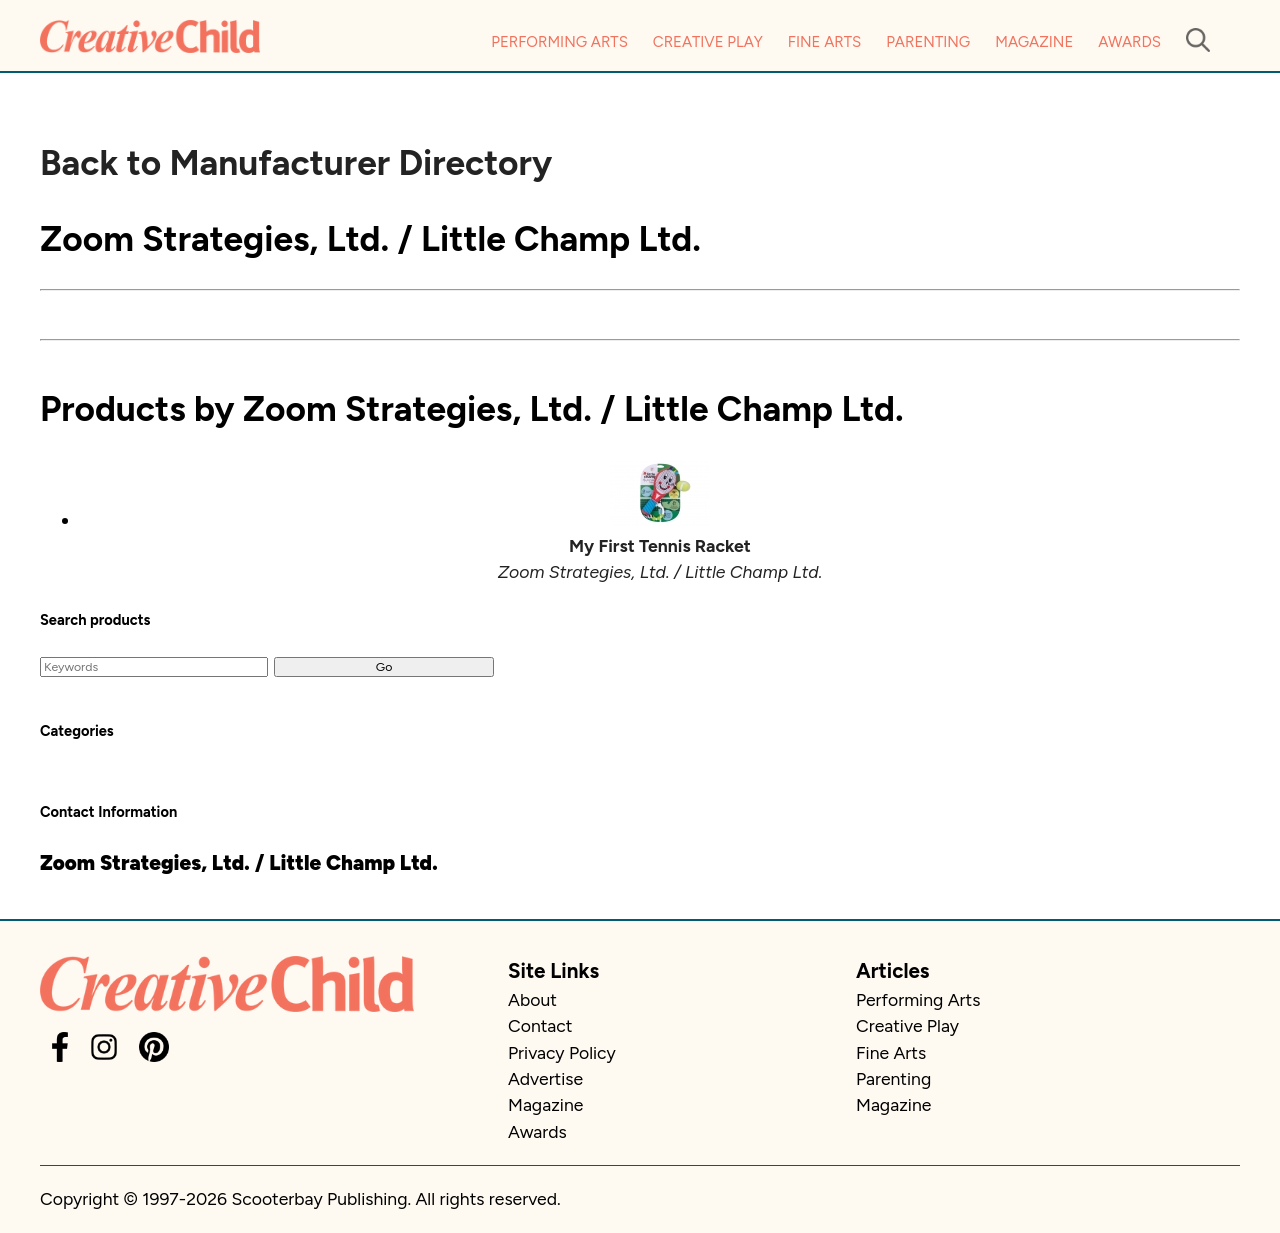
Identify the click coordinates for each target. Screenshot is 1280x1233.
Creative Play (708, 42)
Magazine (1034, 42)
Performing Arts (559, 42)
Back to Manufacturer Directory (296, 163)
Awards (1129, 42)
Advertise (545, 1078)
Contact (540, 1025)
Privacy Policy (562, 1052)
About (532, 999)
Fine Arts (824, 42)
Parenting (928, 42)
